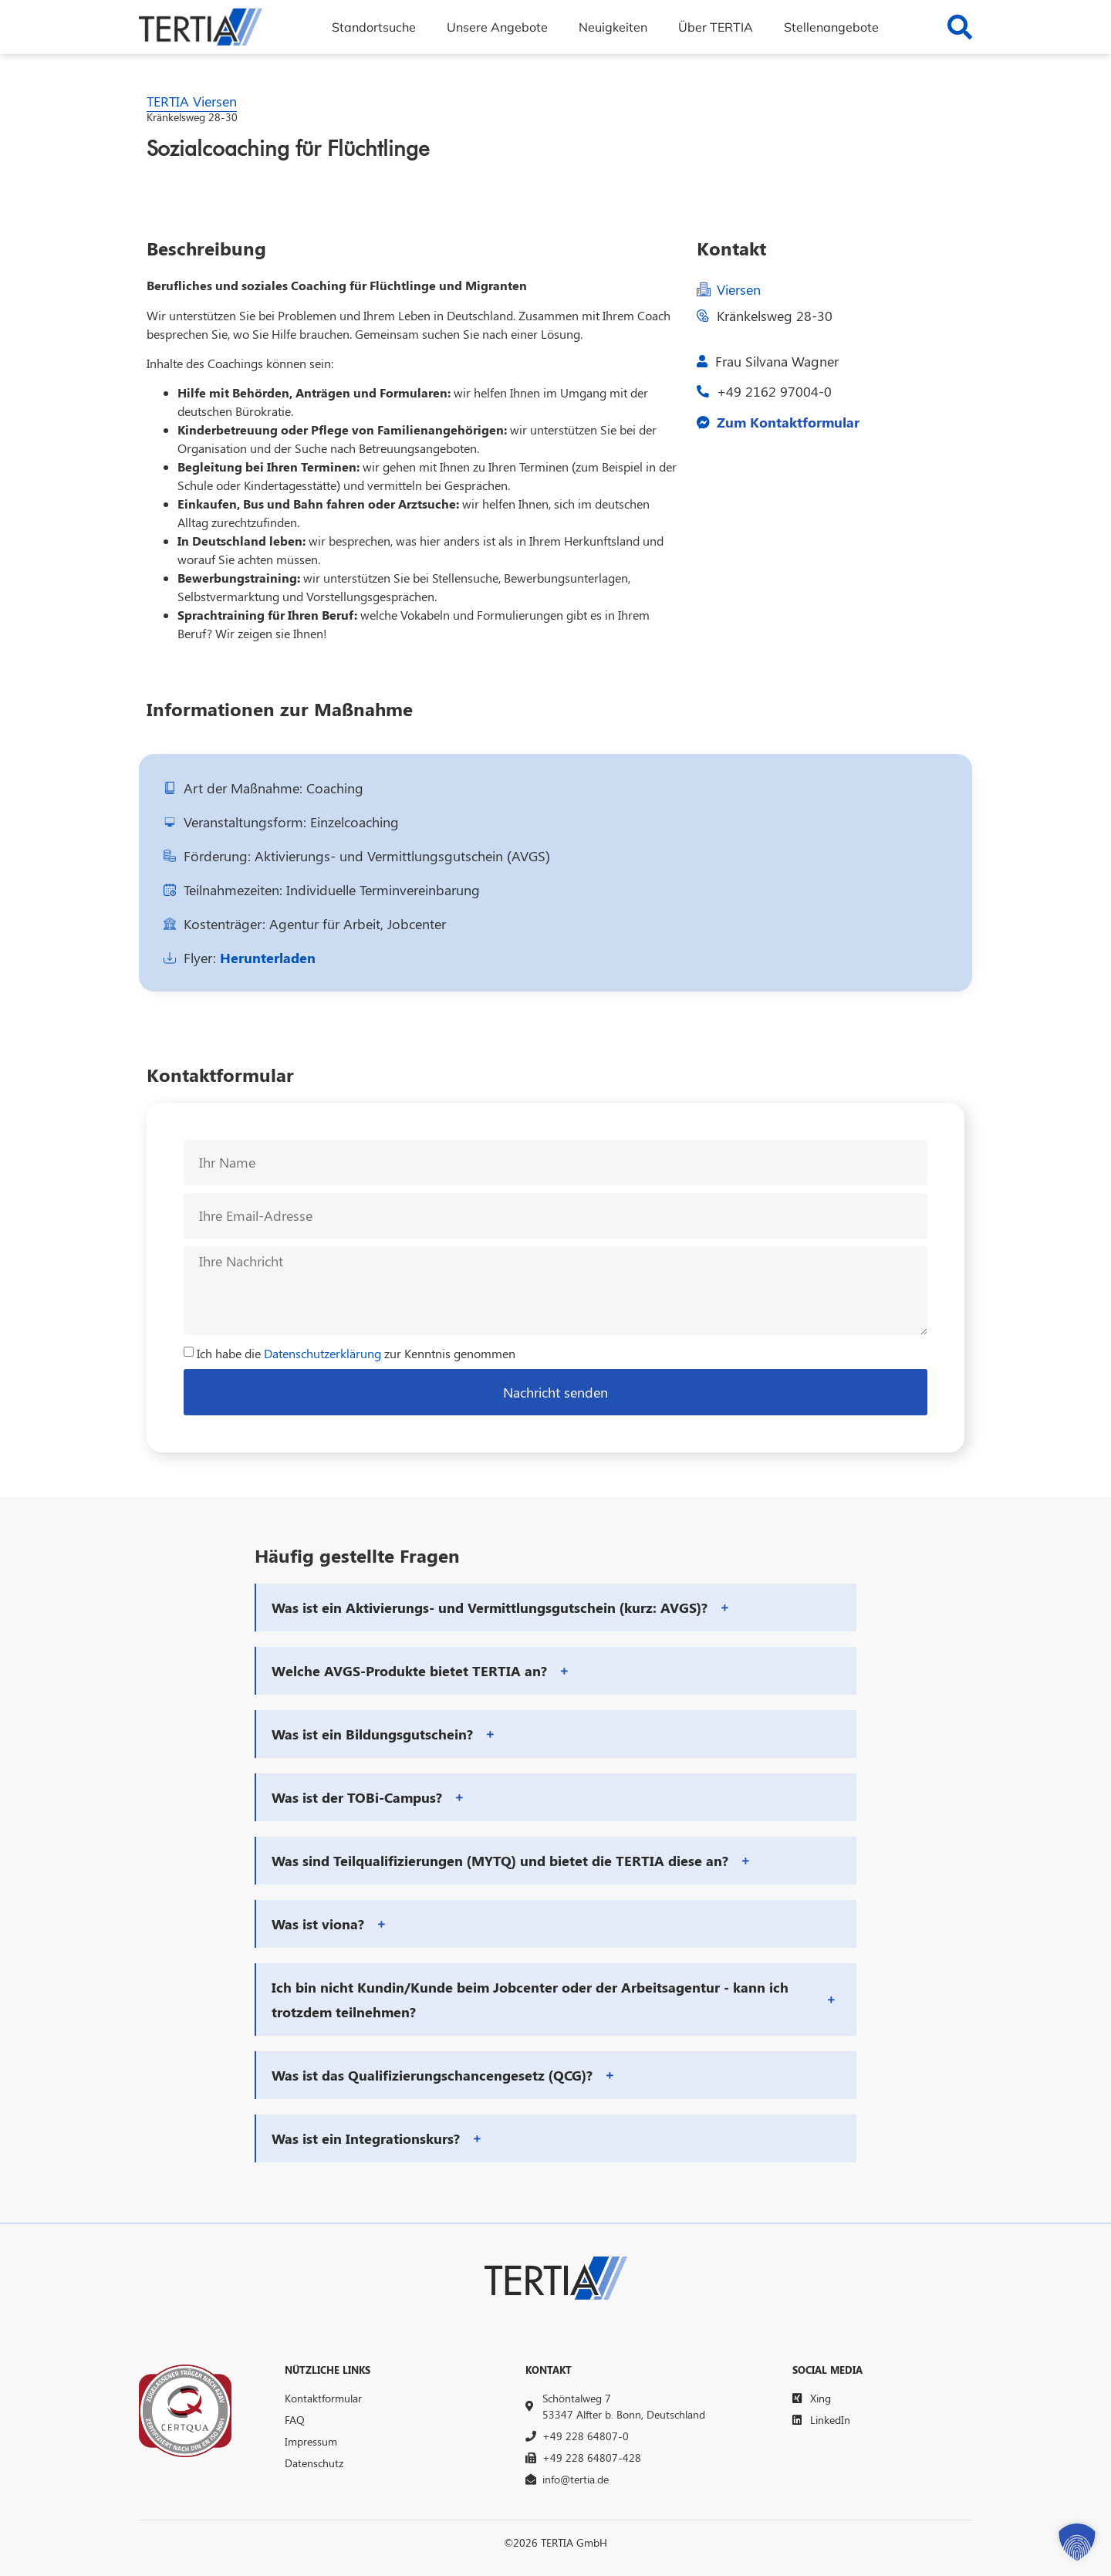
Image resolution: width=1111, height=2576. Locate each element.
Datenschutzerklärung (322, 1353)
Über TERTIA (715, 27)
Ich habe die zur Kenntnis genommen (356, 1353)
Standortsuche (374, 27)
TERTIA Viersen (192, 101)
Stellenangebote (831, 27)
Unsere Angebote (497, 27)
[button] (556, 1607)
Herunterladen (268, 957)
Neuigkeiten (613, 27)
